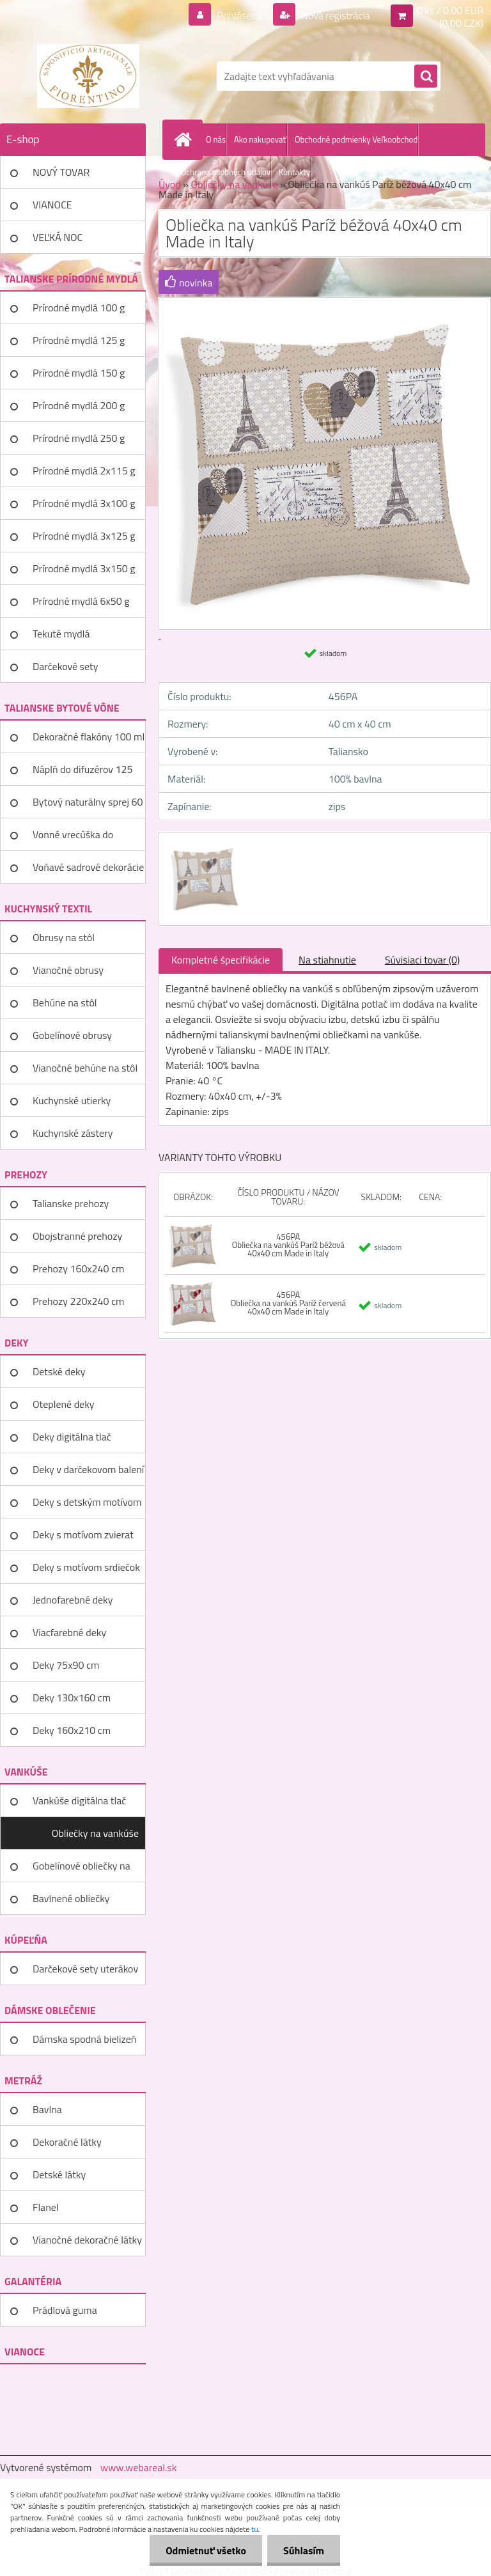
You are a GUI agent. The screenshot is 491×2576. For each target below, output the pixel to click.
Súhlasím (303, 2550)
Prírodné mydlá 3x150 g (84, 568)
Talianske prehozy (71, 1203)
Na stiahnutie (327, 959)
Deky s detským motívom (87, 1502)
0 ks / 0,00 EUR (450, 10)
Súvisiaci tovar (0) (422, 959)
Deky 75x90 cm (66, 1665)
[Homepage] (185, 139)
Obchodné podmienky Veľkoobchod (356, 139)
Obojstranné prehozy (77, 1236)
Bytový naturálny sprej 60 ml (88, 806)
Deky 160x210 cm (72, 1730)
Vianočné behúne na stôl (85, 1067)
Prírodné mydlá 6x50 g (81, 601)
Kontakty (294, 172)
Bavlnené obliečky (71, 1898)
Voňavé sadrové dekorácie (88, 867)
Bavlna (47, 2109)
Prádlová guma (65, 2310)
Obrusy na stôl (64, 937)
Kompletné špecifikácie (220, 959)
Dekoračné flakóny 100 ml (88, 736)
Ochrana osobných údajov (225, 172)
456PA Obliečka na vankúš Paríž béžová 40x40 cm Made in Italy (288, 1245)
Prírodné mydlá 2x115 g (84, 470)
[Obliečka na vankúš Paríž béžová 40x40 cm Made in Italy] (204, 844)
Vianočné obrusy (68, 970)
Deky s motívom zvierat (83, 1534)
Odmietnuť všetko (206, 2550)
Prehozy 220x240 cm (78, 1301)
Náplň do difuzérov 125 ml (82, 773)
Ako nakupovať (260, 139)
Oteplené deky (64, 1404)
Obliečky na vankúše (95, 1833)
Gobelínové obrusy (72, 1035)
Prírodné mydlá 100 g (79, 307)
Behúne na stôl (65, 1002)
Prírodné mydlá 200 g (79, 405)
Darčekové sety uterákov (85, 1968)
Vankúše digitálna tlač (79, 1800)
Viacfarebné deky (69, 1632)
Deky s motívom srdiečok (86, 1567)
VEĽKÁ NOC (57, 237)
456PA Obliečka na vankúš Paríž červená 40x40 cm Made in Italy (288, 1303)
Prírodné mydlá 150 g (79, 372)
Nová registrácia (334, 15)
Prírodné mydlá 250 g (79, 438)
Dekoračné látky (67, 2142)
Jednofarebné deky (73, 1599)
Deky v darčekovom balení (88, 1469)
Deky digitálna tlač (72, 1436)
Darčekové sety (65, 666)
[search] (425, 77)
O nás (216, 139)
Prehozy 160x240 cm (78, 1268)
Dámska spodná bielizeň (84, 2039)
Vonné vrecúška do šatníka (73, 839)
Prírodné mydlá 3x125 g (84, 535)
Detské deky (59, 1371)
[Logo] (88, 76)
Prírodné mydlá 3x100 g (84, 503)
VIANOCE (52, 204)
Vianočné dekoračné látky (87, 2239)
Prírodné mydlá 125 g (79, 340)
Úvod (170, 184)
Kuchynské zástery (73, 1133)
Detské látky (59, 2174)
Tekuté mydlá (61, 633)
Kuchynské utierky (72, 1100)
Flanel (46, 2207)
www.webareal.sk (138, 2467)
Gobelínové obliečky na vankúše (81, 1870)
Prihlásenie (241, 15)
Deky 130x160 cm (72, 1697)
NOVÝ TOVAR (61, 172)
